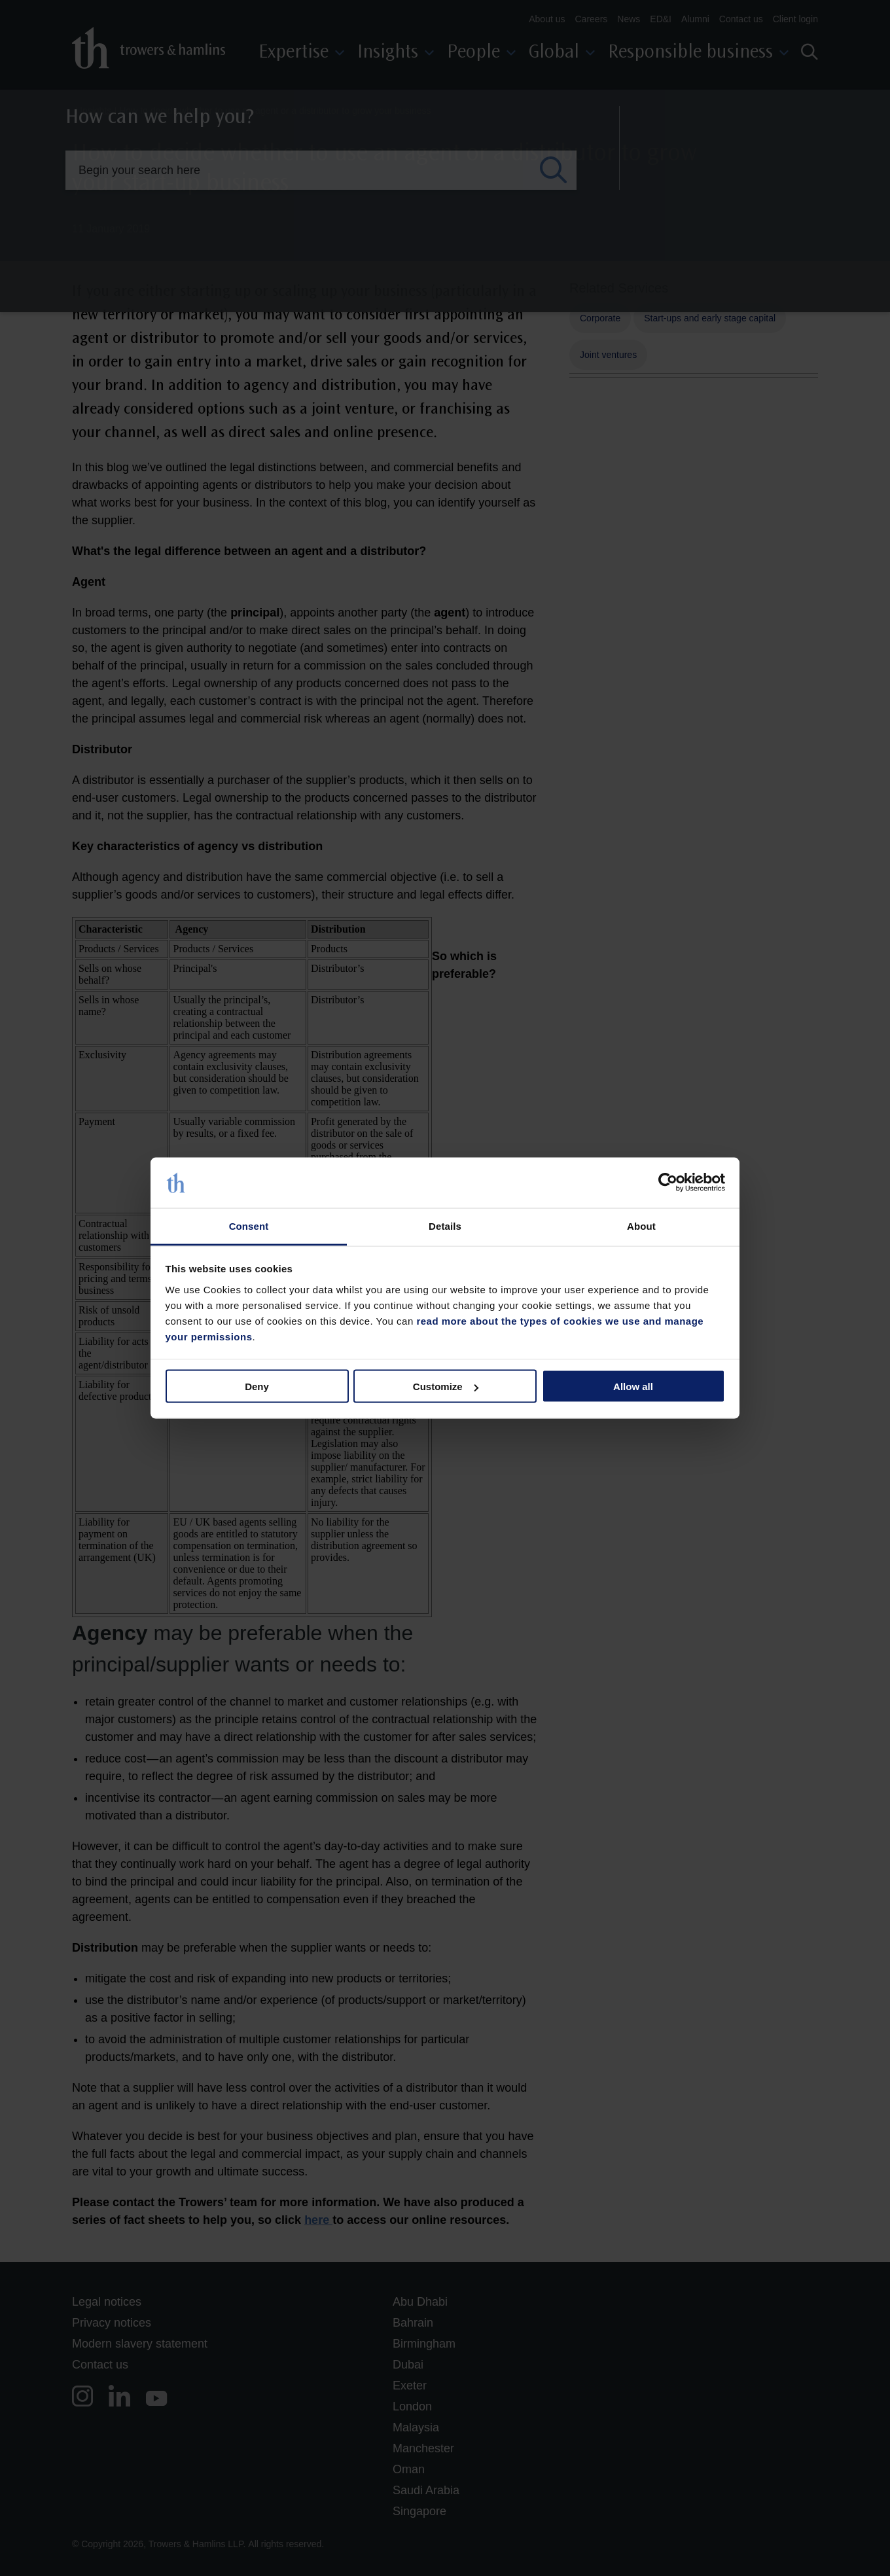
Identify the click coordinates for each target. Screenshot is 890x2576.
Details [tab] (445, 1225)
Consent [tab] (249, 1225)
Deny (257, 1386)
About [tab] (641, 1225)
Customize (445, 1386)
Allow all (633, 1386)
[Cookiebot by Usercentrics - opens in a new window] (668, 1182)
